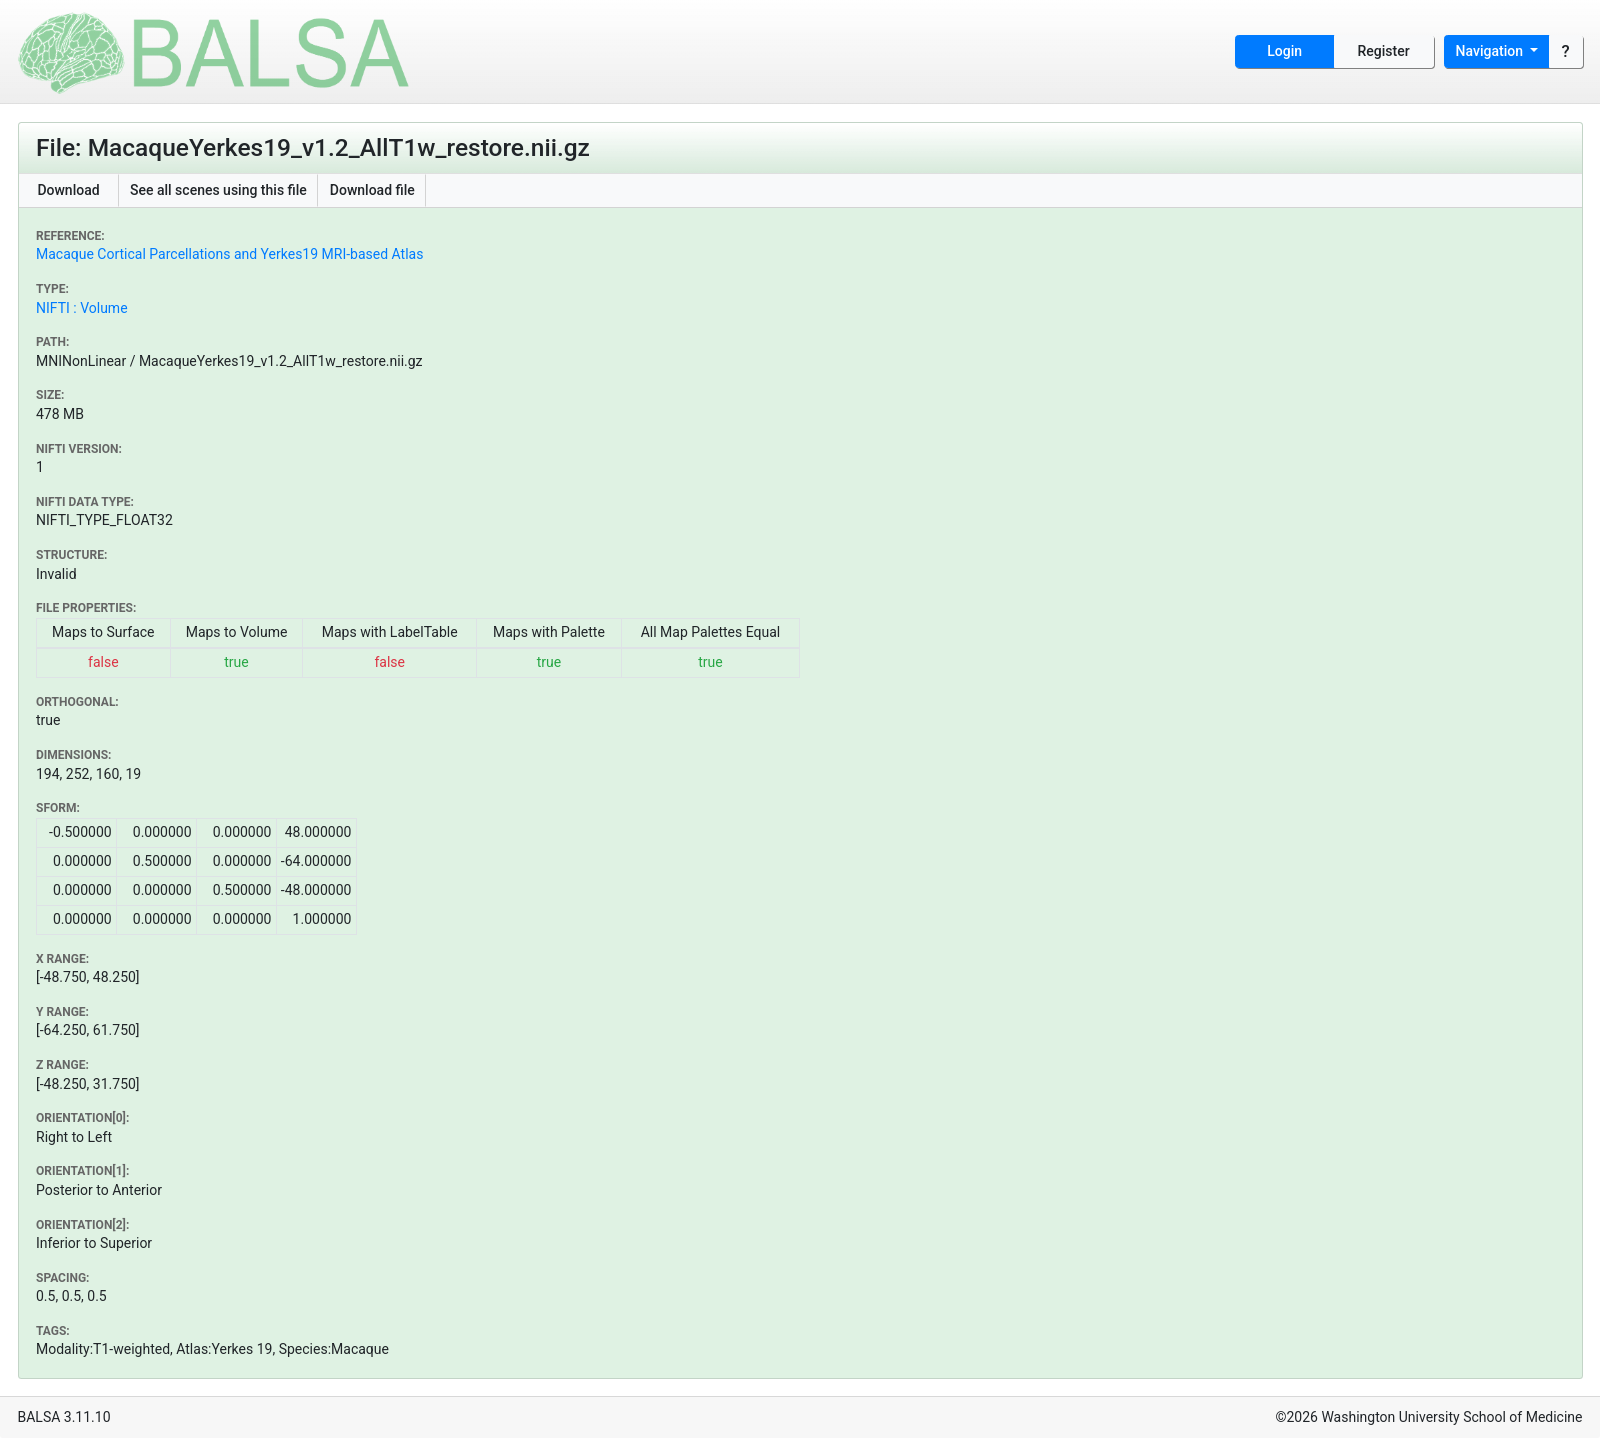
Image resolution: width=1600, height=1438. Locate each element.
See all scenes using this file (218, 190)
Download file (372, 190)
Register (1384, 51)
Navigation (1491, 51)
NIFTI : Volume (82, 308)
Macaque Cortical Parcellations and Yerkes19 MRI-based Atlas (229, 254)
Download (68, 190)
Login (1284, 51)
